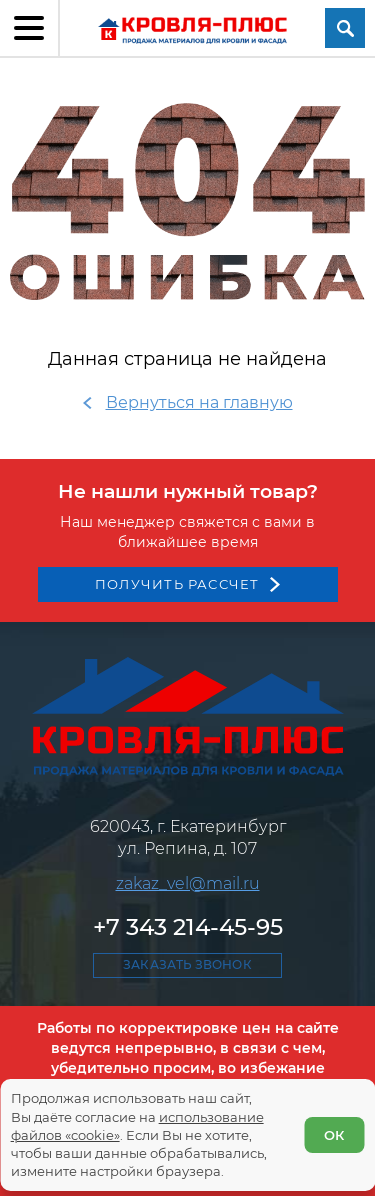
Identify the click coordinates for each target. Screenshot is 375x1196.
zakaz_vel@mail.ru (188, 883)
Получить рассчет (177, 584)
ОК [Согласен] (334, 1135)
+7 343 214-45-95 (188, 927)
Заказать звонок (187, 964)
